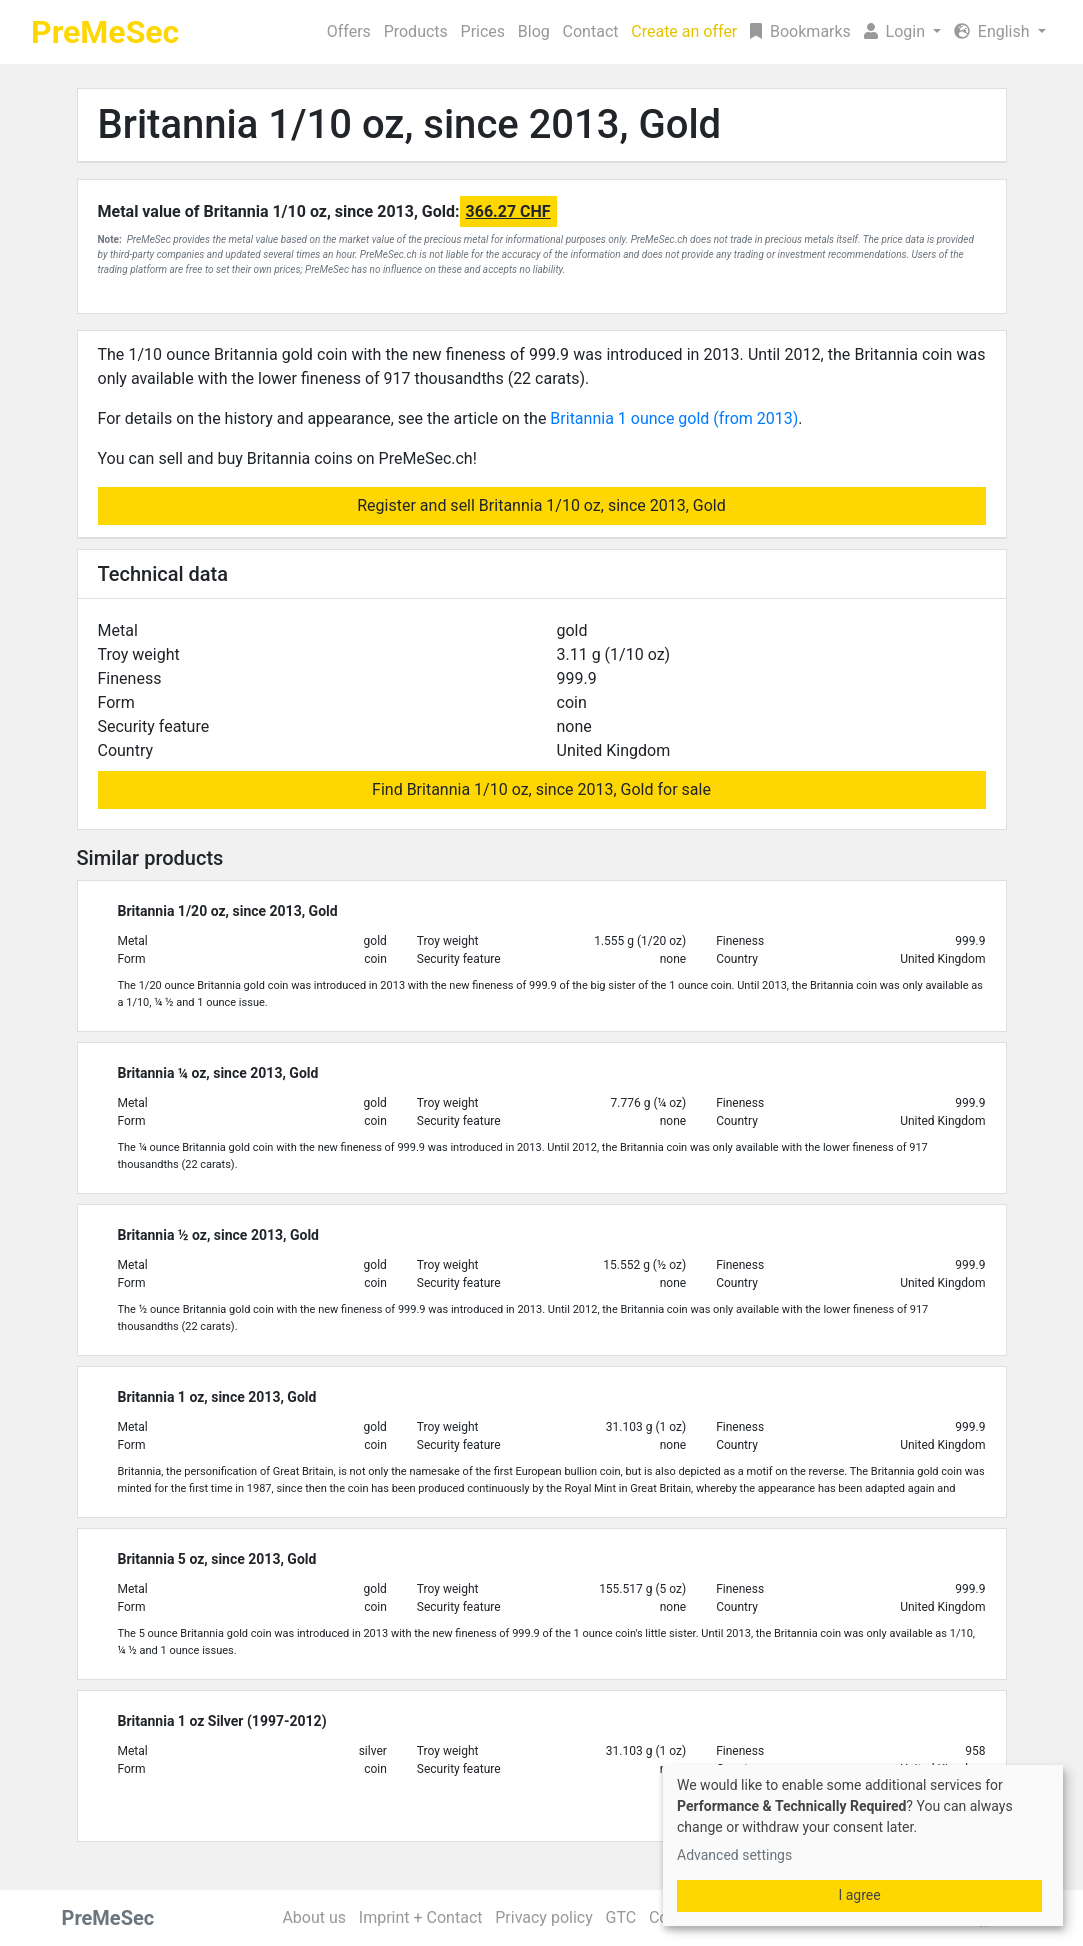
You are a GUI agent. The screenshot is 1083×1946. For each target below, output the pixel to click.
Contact (591, 31)
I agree (859, 1895)
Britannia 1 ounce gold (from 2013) (674, 418)
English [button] (994, 31)
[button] (902, 32)
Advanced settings (734, 1855)
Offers (349, 31)
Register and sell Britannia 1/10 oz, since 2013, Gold (541, 505)
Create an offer (684, 31)
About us (314, 1917)
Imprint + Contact (421, 1917)
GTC (620, 1917)
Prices (483, 31)
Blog (534, 31)
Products (416, 31)
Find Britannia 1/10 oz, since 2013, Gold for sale (541, 789)
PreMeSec (105, 32)
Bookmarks (800, 31)
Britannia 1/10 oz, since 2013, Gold (410, 124)
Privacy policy (544, 1917)
